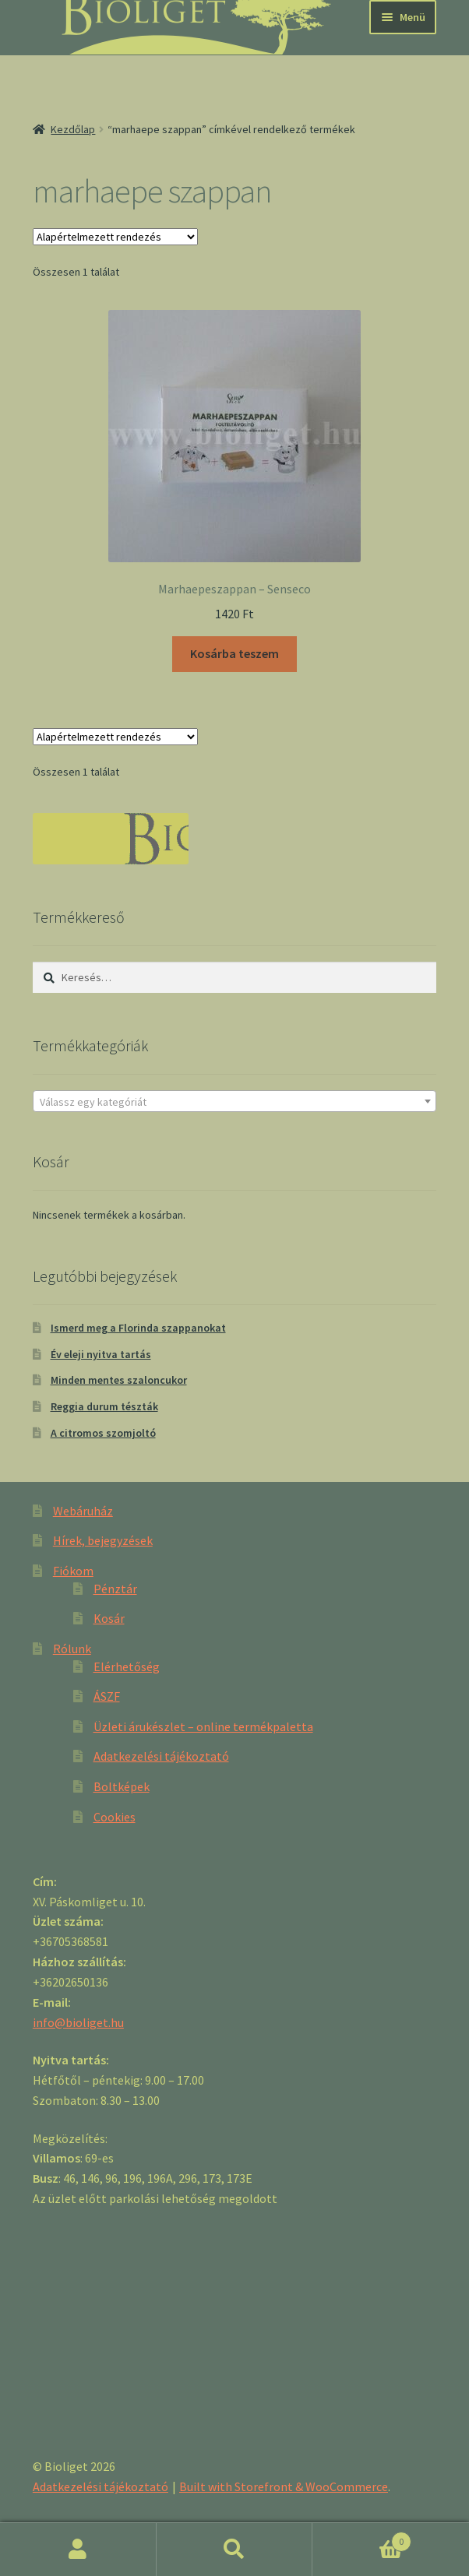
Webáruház (83, 1511)
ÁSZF (106, 1696)
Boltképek (121, 1786)
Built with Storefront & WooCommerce (283, 2486)
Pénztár (115, 1588)
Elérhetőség (126, 1666)
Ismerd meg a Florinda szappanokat (138, 1328)
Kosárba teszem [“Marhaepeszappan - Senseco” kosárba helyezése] (234, 653)
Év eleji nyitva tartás (101, 1354)
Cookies (114, 1817)
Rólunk (72, 1648)
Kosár (109, 1618)
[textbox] (235, 1102)
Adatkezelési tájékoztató (161, 1756)
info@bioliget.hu (78, 2022)
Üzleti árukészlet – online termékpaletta (203, 1726)
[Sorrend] (115, 236)
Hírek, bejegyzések (103, 1540)
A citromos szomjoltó (103, 1433)
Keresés (235, 2549)
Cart (361, 2538)
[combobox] (234, 1101)
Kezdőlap (73, 129)
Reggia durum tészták (104, 1406)
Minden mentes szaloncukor (119, 1380)
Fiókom (73, 1570)
